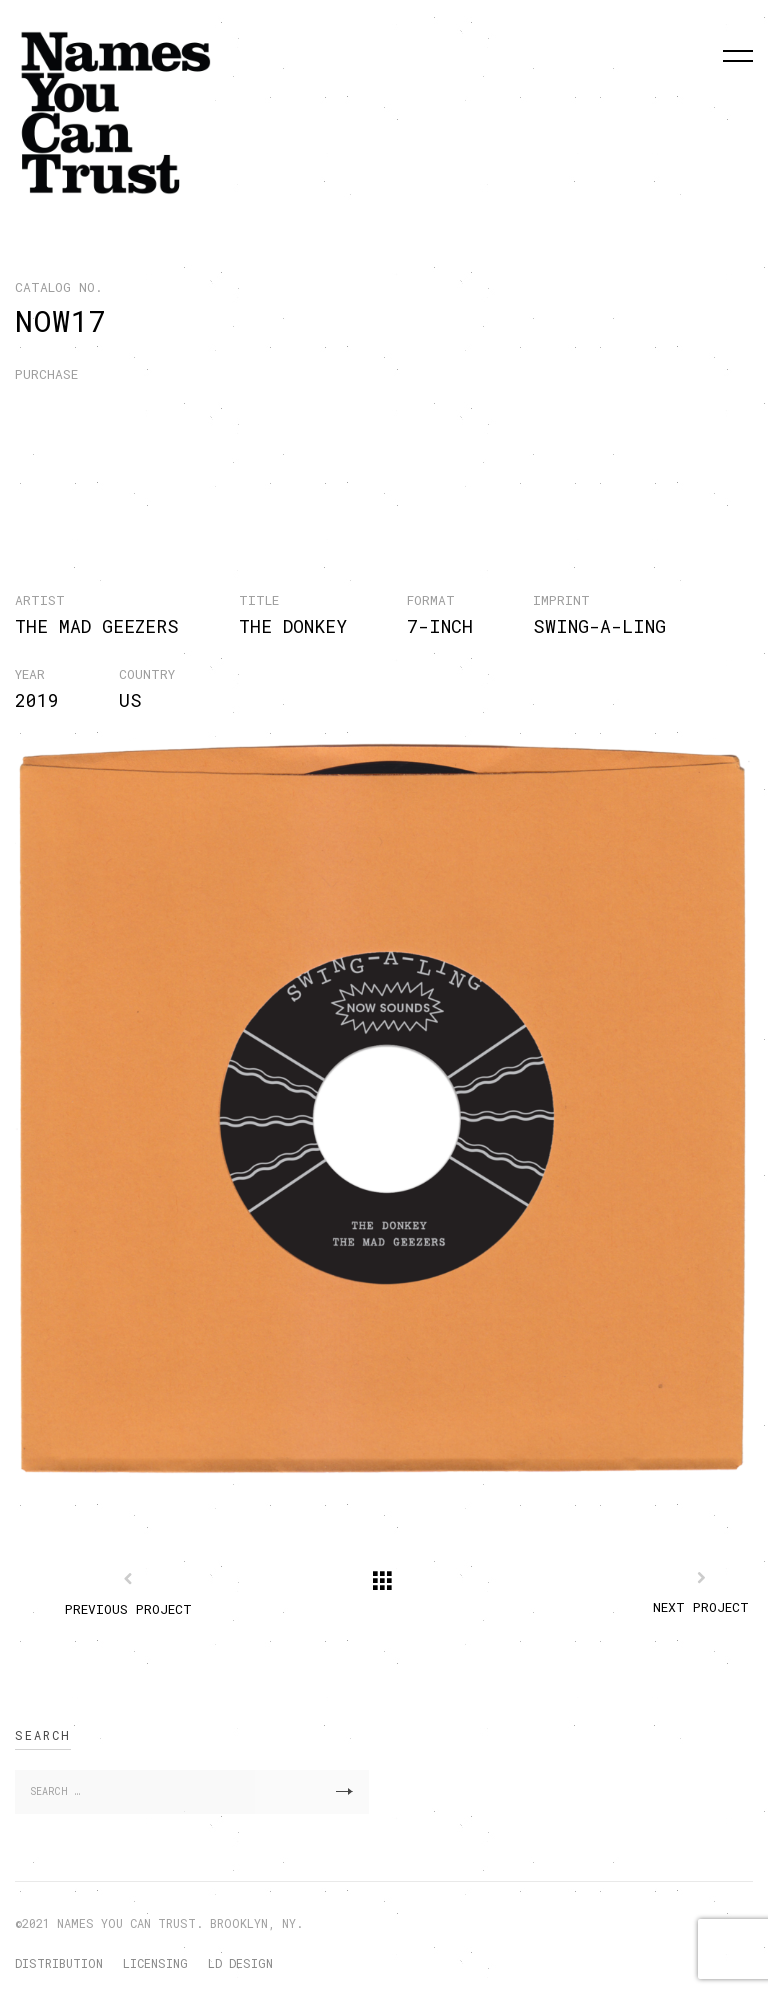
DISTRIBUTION (59, 1963)
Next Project (701, 1607)
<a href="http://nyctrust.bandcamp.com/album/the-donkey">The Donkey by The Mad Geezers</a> (371, 452)
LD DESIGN (240, 1963)
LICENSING (155, 1963)
